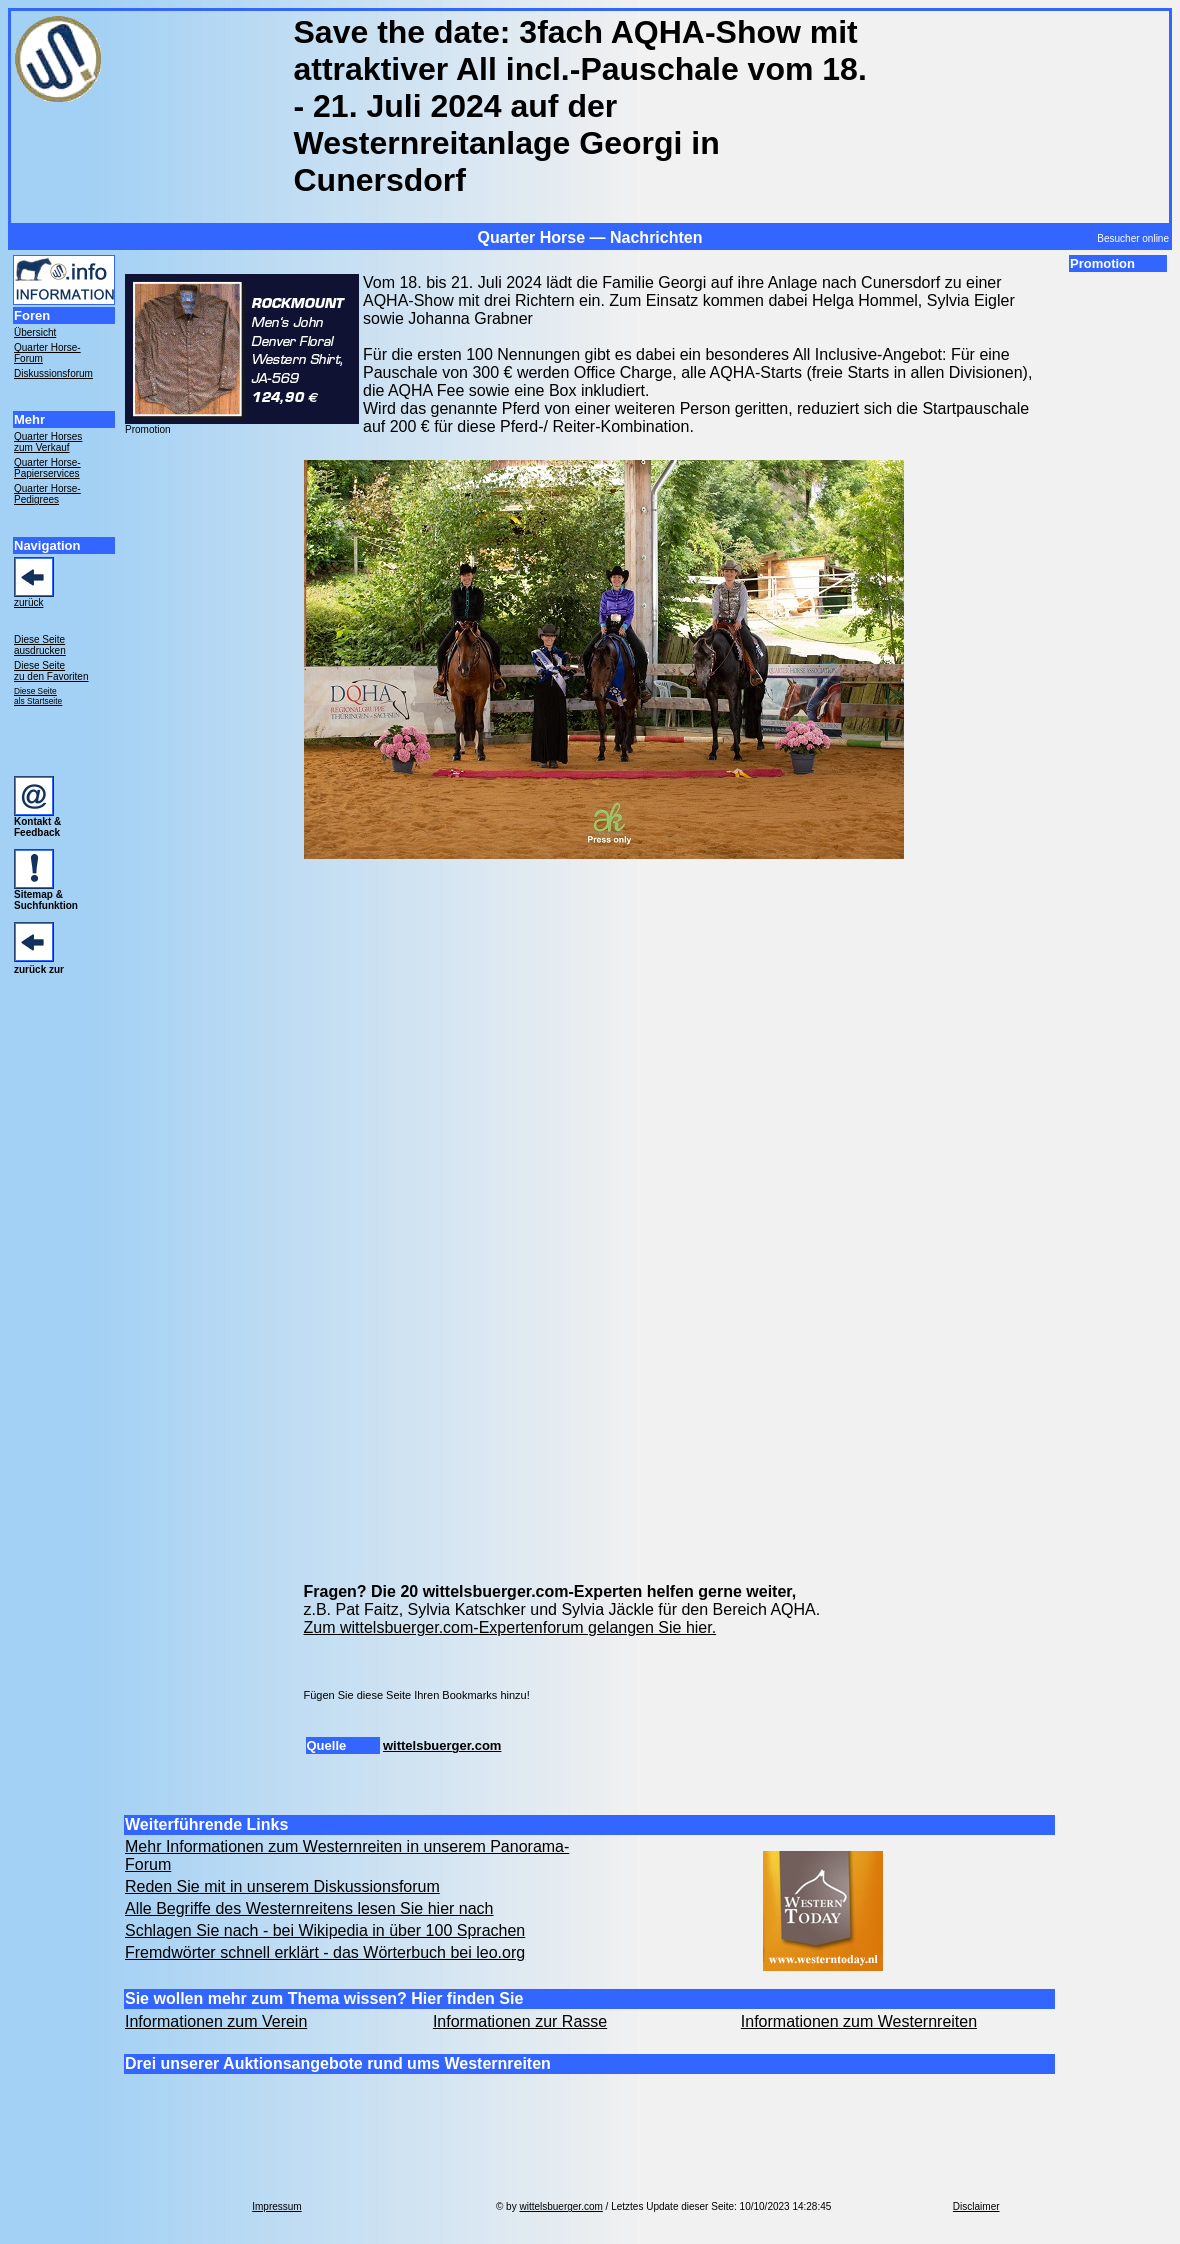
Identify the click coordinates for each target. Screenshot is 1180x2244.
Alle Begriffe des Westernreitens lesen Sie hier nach (309, 1908)
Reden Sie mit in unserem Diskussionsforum (282, 1886)
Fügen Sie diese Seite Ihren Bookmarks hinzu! (417, 1695)
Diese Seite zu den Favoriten (51, 671)
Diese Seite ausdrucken (40, 645)
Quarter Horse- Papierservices (47, 468)
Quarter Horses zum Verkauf (48, 442)
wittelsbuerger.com (442, 1745)
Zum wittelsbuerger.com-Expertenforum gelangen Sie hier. (510, 1627)
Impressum (276, 2206)
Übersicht (35, 332)
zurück (28, 602)
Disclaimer (976, 2206)
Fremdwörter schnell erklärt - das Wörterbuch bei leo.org (325, 1952)
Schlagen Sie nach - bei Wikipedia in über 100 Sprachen (325, 1930)
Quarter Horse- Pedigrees (47, 494)
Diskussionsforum (53, 373)
